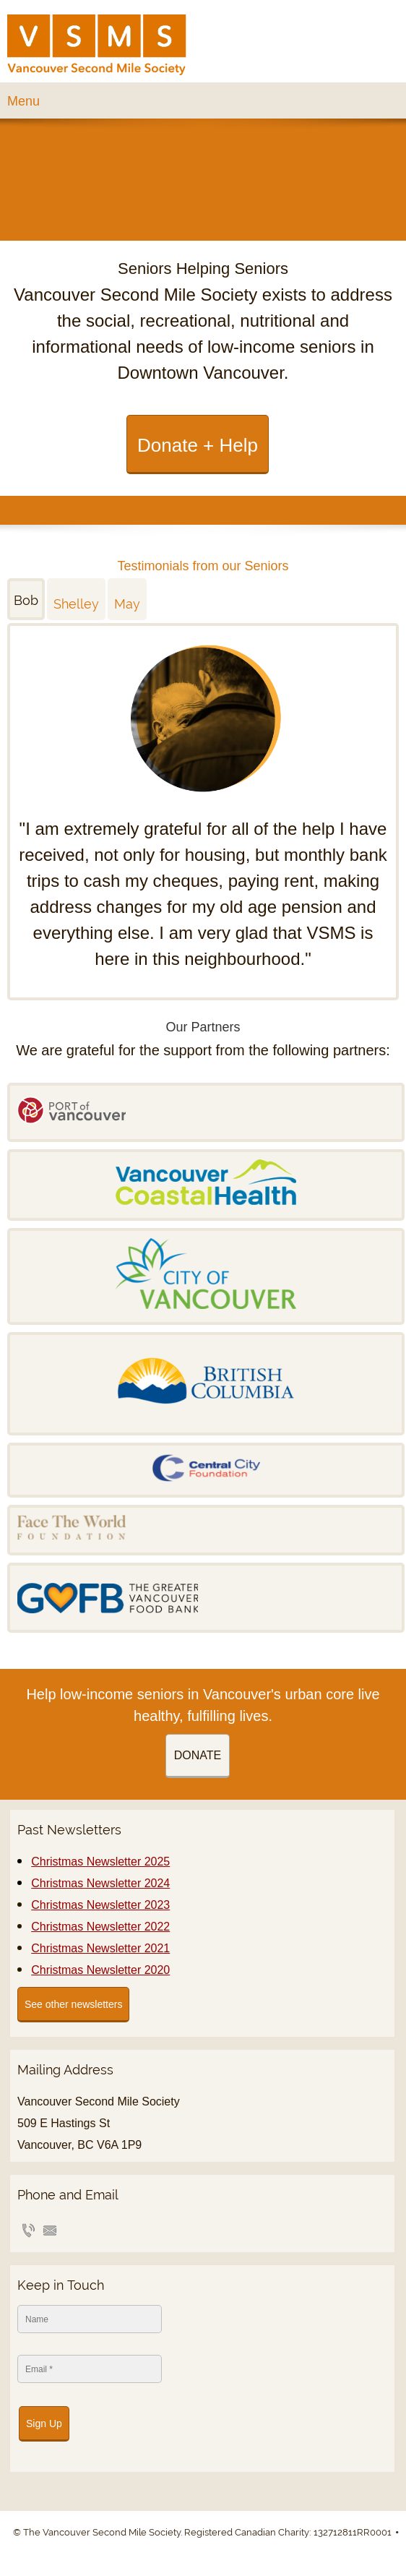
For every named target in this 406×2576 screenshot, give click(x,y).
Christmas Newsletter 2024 (100, 1883)
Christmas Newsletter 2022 (100, 1926)
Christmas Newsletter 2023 (100, 1905)
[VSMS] (96, 44)
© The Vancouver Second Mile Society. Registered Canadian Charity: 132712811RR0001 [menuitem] (202, 2532)
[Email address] (50, 2230)
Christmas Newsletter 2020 (100, 1970)
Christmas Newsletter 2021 (100, 1948)
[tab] (27, 599)
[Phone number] (28, 2230)
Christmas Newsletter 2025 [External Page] (100, 1861)
